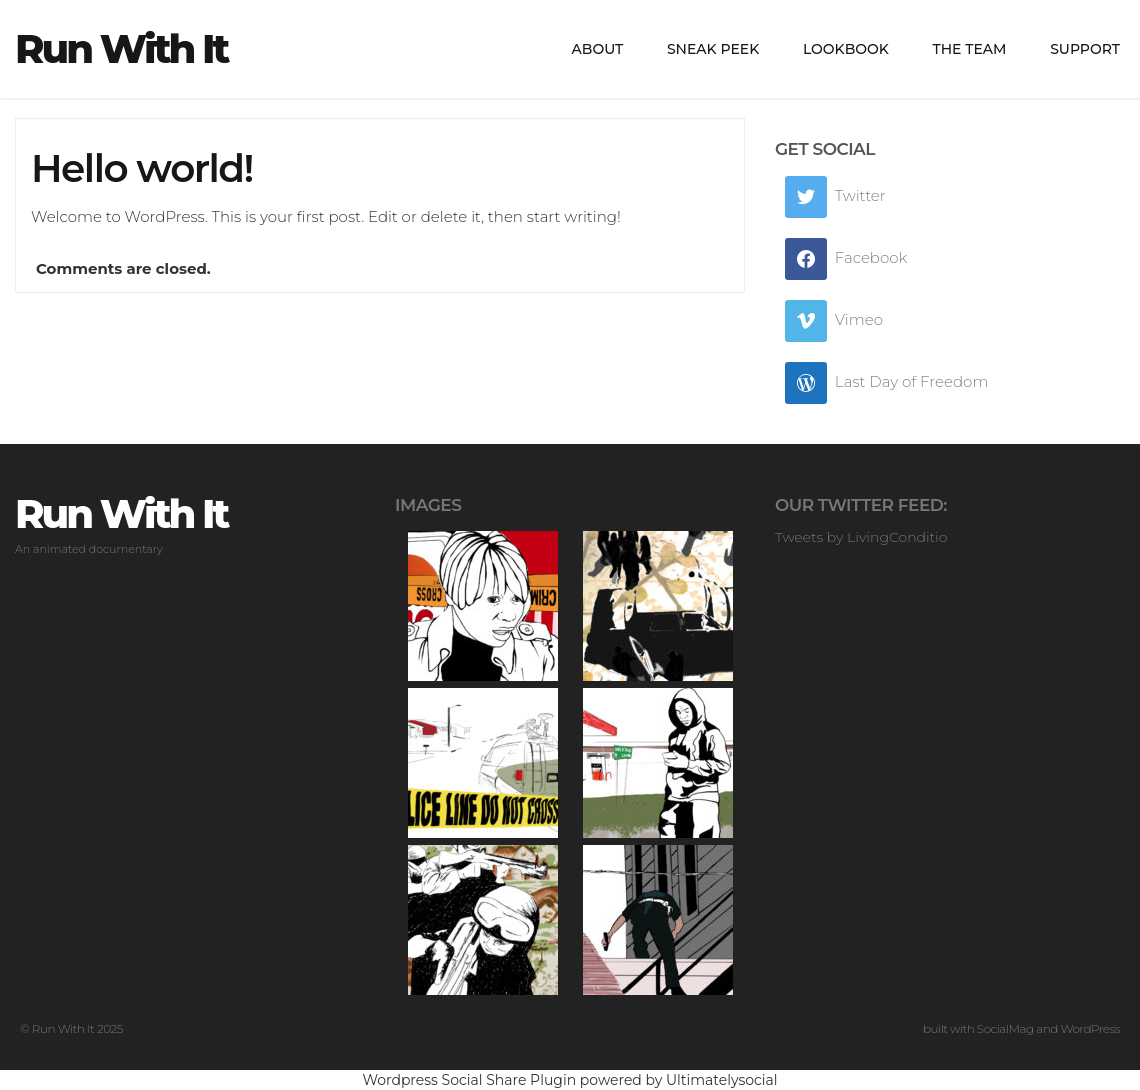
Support (1085, 49)
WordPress (1090, 1028)
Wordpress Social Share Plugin (470, 1080)
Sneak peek (713, 49)
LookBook (846, 49)
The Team (970, 49)
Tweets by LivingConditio (861, 537)
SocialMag (1005, 1028)
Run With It (121, 49)
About (598, 49)
